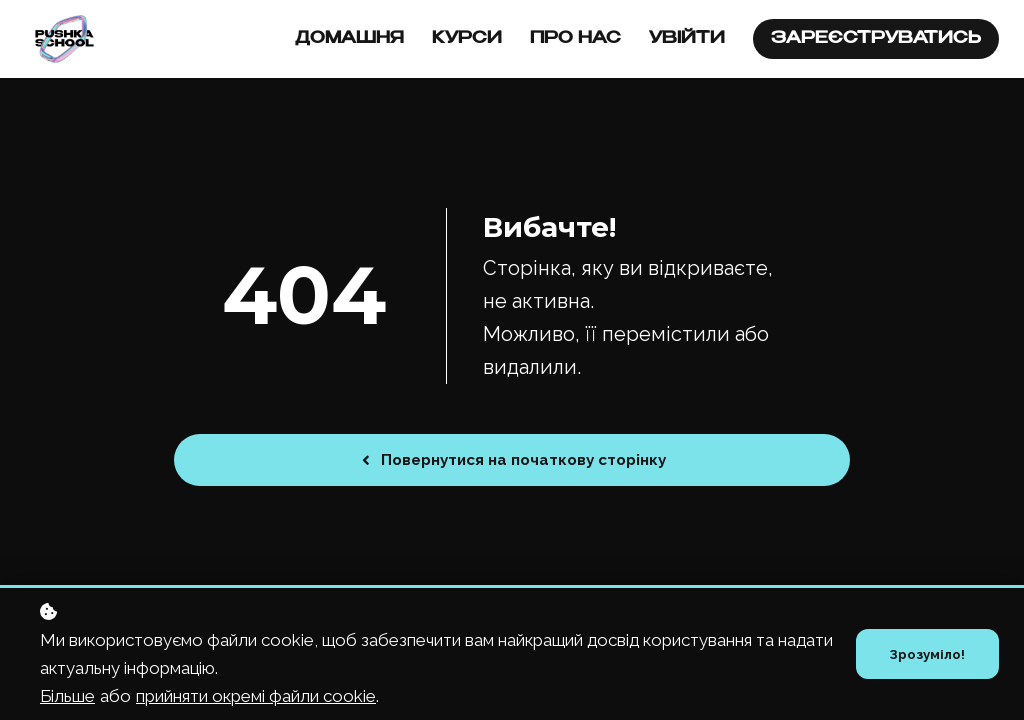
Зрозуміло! (925, 654)
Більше (67, 696)
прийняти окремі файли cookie (256, 696)
